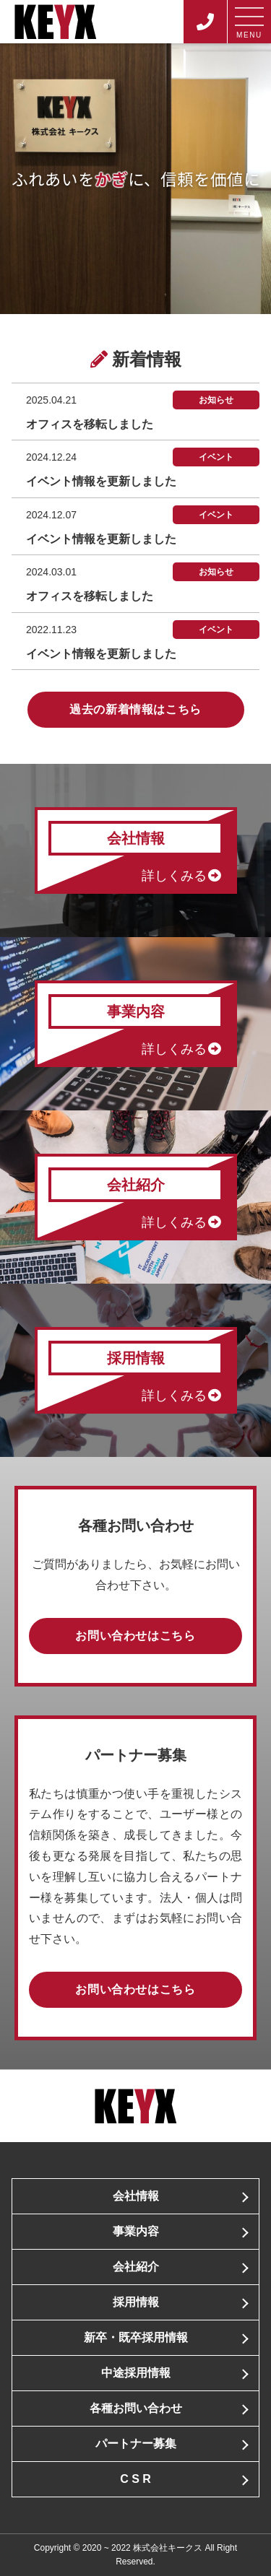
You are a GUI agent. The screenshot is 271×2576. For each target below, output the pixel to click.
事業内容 (136, 2231)
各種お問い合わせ (136, 2408)
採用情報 (136, 2302)
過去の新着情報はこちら (135, 709)
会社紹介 (136, 2266)
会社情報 (136, 2196)
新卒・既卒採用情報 (136, 2337)
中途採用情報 (136, 2373)
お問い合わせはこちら (135, 1635)
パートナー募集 (135, 2443)
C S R (135, 2479)
